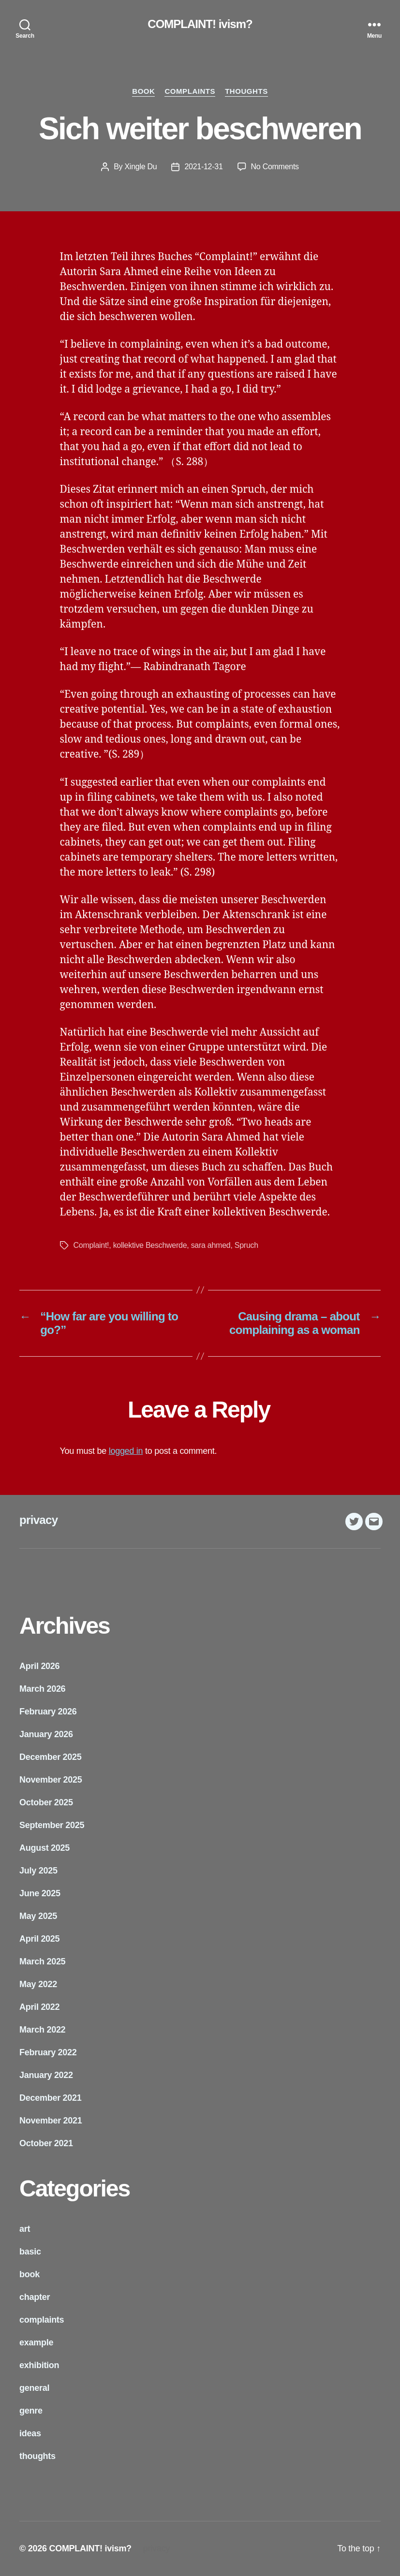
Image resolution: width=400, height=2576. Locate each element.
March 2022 (42, 2029)
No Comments (275, 166)
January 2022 (46, 2075)
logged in (126, 1451)
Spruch (246, 1245)
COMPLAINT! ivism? (200, 24)
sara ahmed (211, 1245)
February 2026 (48, 1711)
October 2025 (46, 1802)
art (24, 2229)
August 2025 (44, 1848)
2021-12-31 (203, 166)
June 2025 (39, 1893)
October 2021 (46, 2143)
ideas (30, 2433)
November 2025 (50, 1780)
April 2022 (39, 2007)
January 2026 (46, 1734)
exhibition (39, 2365)
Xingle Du (140, 166)
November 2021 (50, 2120)
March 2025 (42, 1961)
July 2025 (38, 1870)
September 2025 (51, 1825)
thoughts (246, 91)
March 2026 (42, 1689)
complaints (189, 91)
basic (30, 2251)
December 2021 (50, 2098)
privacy (38, 1519)
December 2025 (50, 1757)
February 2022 (48, 2052)
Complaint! (91, 1245)
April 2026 (39, 1666)
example (36, 2342)
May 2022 (38, 1984)
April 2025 (39, 1939)
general (34, 2388)
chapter (34, 2297)
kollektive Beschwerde (150, 1245)
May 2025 (38, 1916)
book (143, 91)
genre (31, 2410)
